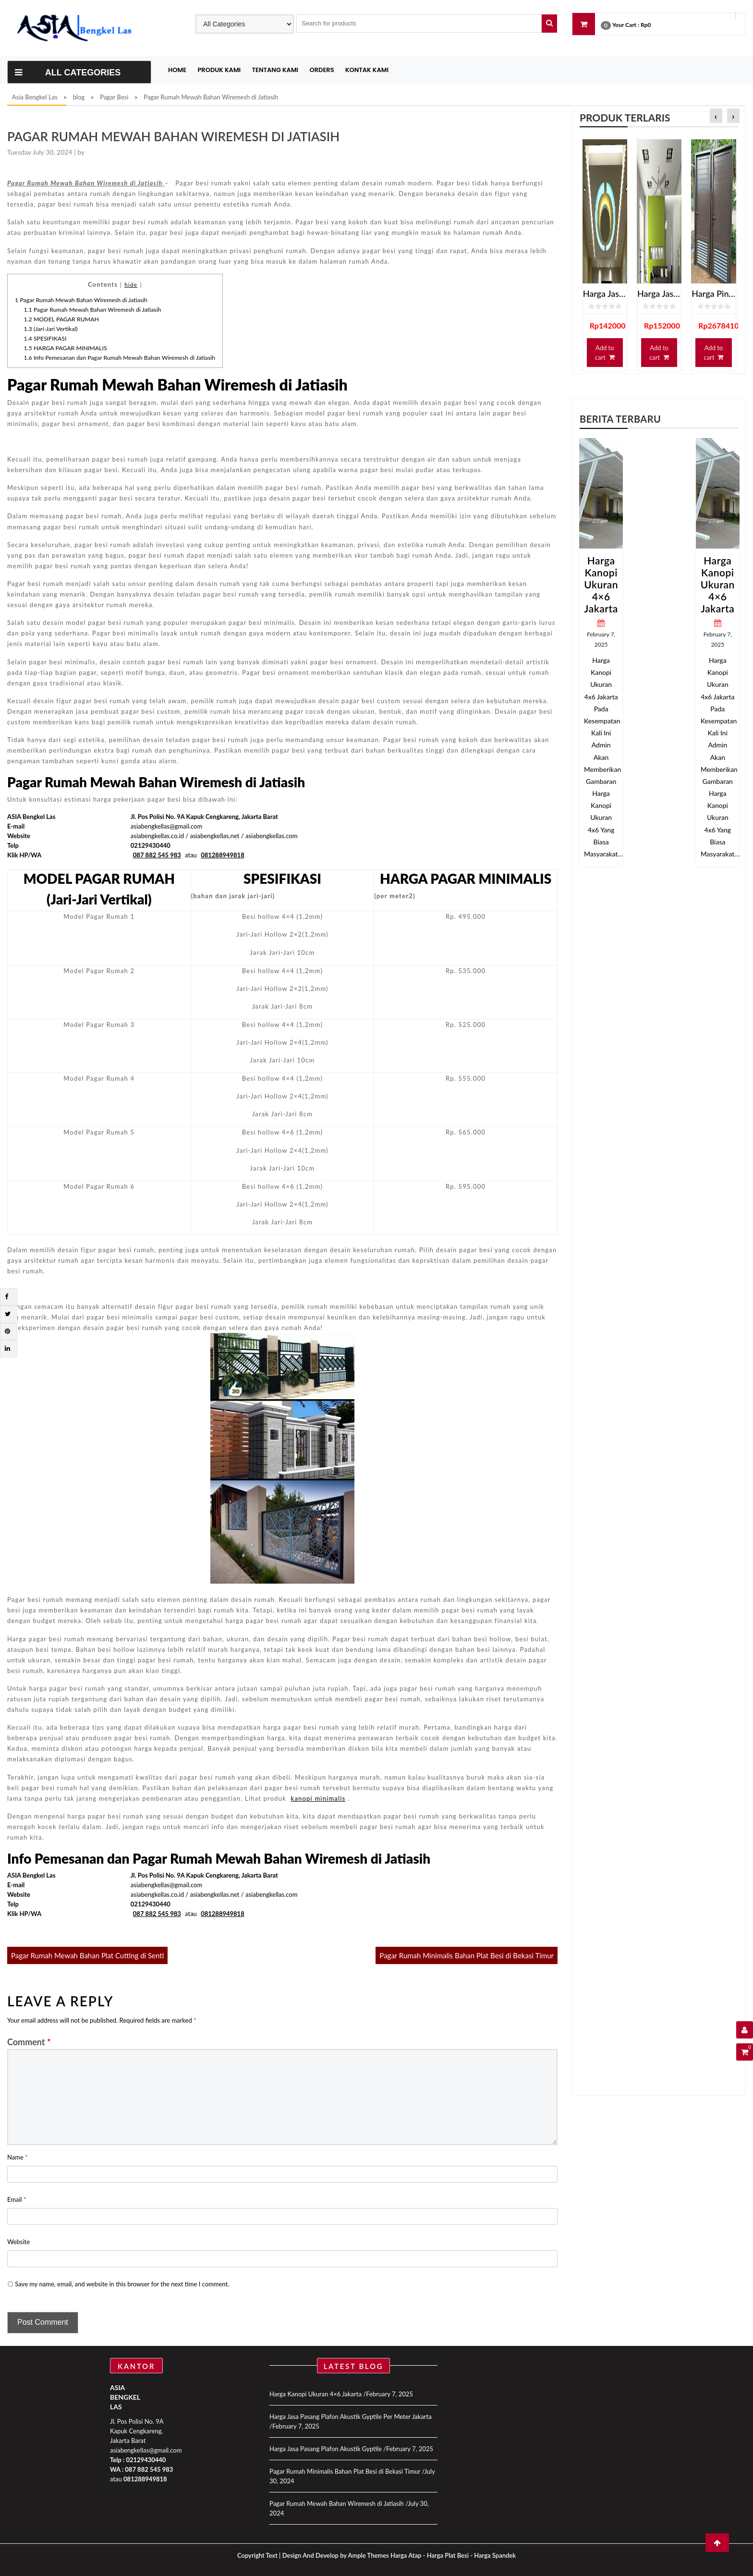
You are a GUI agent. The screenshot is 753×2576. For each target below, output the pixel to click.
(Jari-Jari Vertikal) (51, 328)
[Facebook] (6, 1296)
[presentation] (716, 116)
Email (16, 2199)
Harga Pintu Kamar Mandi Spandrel (713, 293)
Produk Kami (219, 69)
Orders (322, 69)
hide (130, 284)
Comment (29, 2042)
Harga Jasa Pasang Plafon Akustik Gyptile (325, 2449)
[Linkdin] (7, 1348)
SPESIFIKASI (45, 338)
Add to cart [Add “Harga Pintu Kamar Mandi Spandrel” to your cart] (713, 352)
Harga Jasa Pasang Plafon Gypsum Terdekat (605, 293)
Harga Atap (405, 2555)
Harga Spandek (495, 2555)
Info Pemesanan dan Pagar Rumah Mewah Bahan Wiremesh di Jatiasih (119, 357)
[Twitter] (8, 1314)
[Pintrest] (7, 1331)
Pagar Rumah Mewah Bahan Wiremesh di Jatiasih (81, 300)
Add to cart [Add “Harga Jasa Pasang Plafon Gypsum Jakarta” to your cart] (658, 352)
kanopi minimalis (318, 1798)
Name (17, 2157)
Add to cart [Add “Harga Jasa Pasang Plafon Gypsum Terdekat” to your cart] (604, 352)
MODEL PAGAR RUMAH (61, 319)
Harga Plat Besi (448, 2555)
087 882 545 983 (149, 2469)
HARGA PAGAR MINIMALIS (65, 348)
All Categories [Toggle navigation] (68, 72)
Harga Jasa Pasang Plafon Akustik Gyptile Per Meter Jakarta (350, 2416)
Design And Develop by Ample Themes (336, 2555)
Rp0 (646, 24)
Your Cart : (625, 24)
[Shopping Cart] (744, 2052)
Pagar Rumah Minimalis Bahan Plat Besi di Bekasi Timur (466, 1955)
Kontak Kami (367, 69)
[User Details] (744, 2030)
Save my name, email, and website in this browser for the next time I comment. (122, 2284)
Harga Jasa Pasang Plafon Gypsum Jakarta (659, 293)
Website (18, 2242)
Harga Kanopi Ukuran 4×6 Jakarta (601, 584)
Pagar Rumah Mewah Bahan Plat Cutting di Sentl (87, 1955)
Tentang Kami (275, 69)
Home (177, 69)
